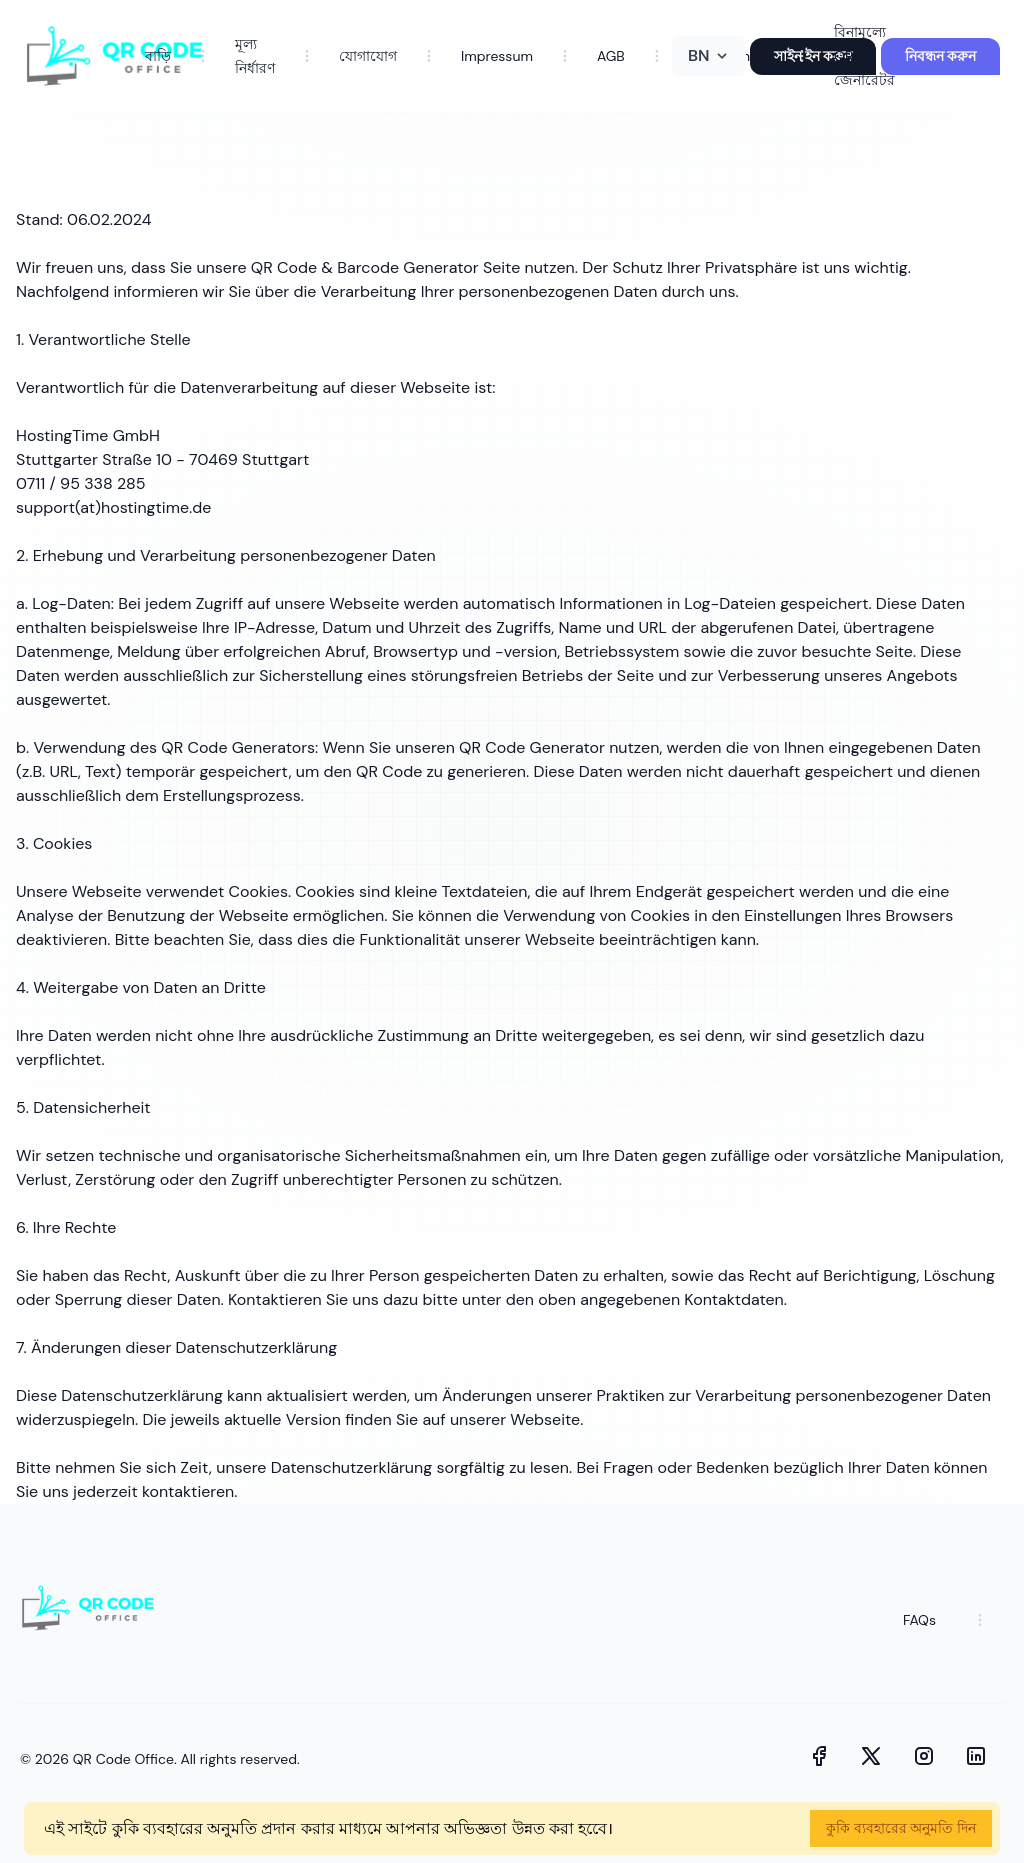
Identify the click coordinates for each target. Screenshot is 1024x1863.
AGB (611, 56)
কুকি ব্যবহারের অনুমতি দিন (901, 1828)
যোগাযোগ (368, 56)
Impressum (497, 56)
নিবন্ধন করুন (940, 56)
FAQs (919, 1620)
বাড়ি (158, 56)
